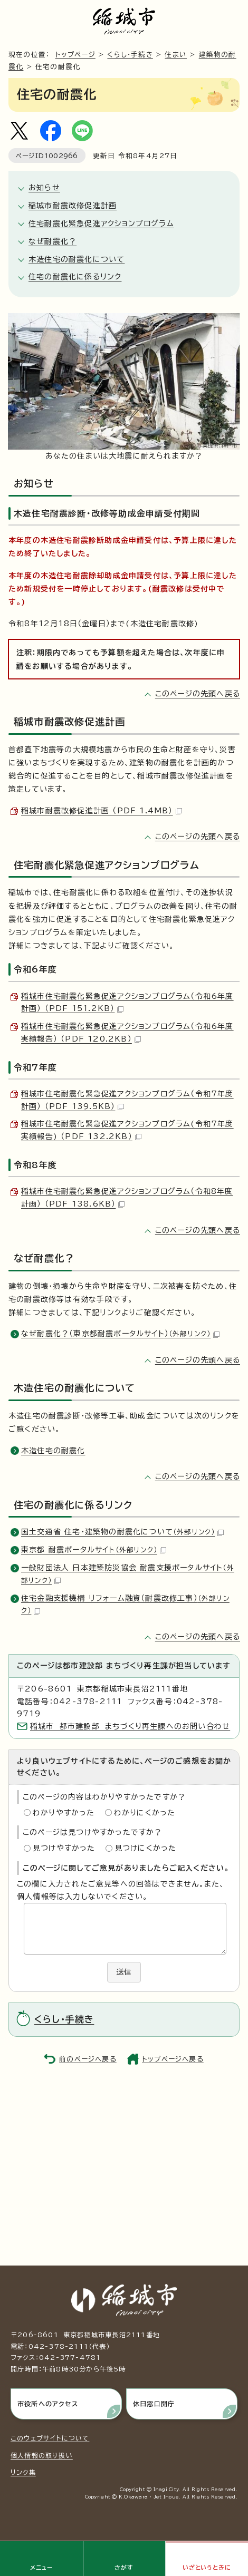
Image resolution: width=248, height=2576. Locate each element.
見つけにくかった (146, 1848)
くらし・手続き (129, 54)
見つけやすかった (64, 1848)
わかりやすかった (64, 1812)
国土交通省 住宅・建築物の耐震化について (122, 1531)
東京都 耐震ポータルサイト (93, 1549)
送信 (124, 1972)
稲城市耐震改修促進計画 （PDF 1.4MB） (101, 810)
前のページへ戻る (88, 2059)
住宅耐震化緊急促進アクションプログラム (101, 223)
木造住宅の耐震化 (53, 1450)
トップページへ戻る (173, 2059)
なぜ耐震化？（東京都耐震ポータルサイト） (120, 1333)
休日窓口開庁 (154, 2403)
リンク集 (23, 2472)
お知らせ (44, 187)
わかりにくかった (145, 1812)
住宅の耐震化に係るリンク (74, 276)
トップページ (75, 54)
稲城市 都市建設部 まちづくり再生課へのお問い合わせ (130, 1726)
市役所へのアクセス (47, 2403)
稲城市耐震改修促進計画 (72, 205)
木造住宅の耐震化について (76, 259)
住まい (176, 54)
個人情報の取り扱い (42, 2455)
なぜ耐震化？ (52, 241)
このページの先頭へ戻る (197, 693)
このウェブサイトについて (50, 2438)
